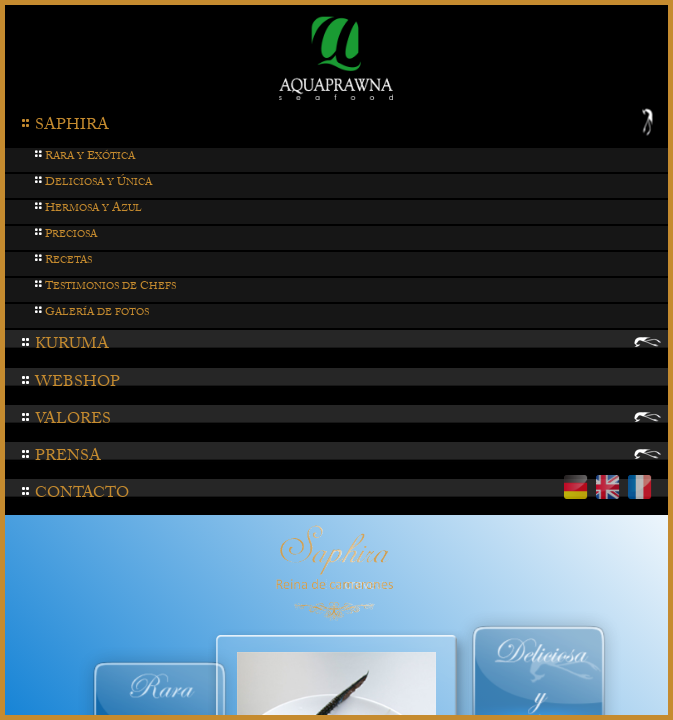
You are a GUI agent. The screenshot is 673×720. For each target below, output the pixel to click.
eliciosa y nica (93, 183)
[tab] (336, 128)
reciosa (65, 235)
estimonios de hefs (105, 287)
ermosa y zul (88, 209)
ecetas (63, 261)
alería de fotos (91, 313)
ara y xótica (84, 157)
